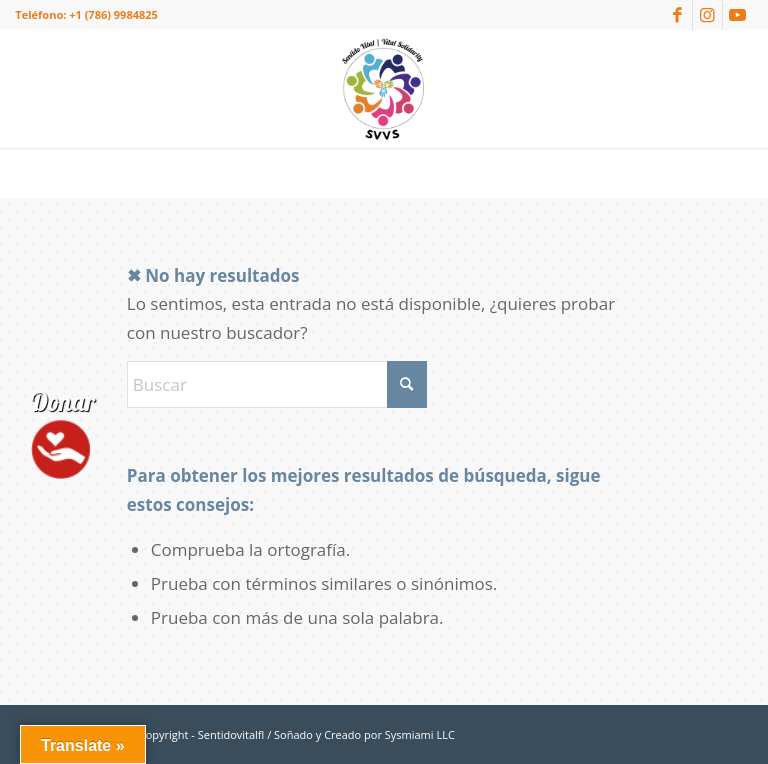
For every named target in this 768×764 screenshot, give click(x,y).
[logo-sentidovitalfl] (384, 89)
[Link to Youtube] (738, 15)
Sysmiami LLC (420, 734)
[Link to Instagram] (707, 15)
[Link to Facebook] (677, 15)
